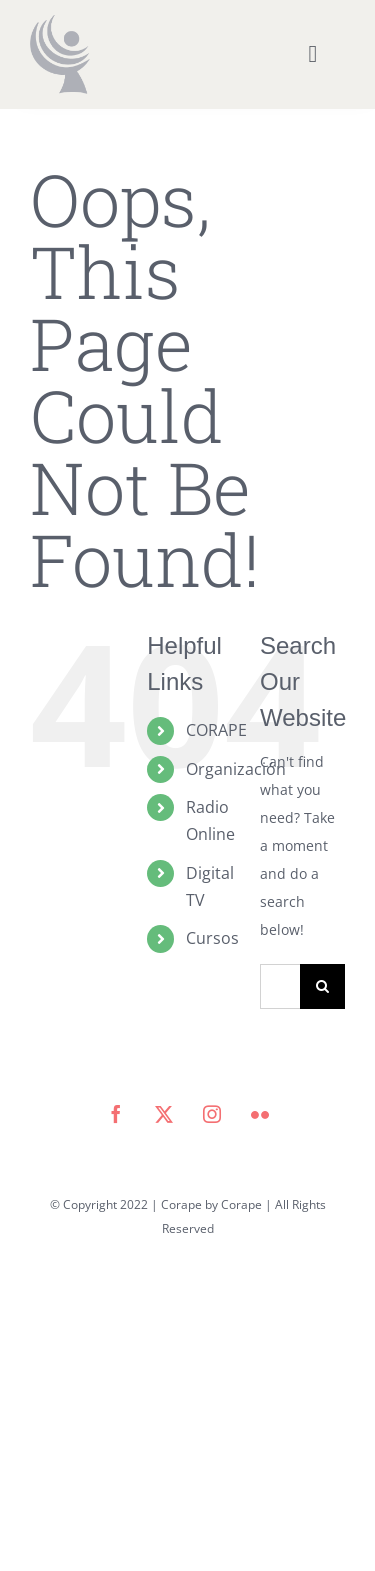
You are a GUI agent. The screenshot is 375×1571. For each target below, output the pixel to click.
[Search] (322, 986)
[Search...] (280, 986)
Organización (236, 769)
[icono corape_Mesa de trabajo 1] (60, 21)
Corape (241, 1204)
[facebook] (116, 1114)
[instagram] (212, 1114)
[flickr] (260, 1114)
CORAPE (216, 730)
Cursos (212, 938)
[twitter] (164, 1114)
